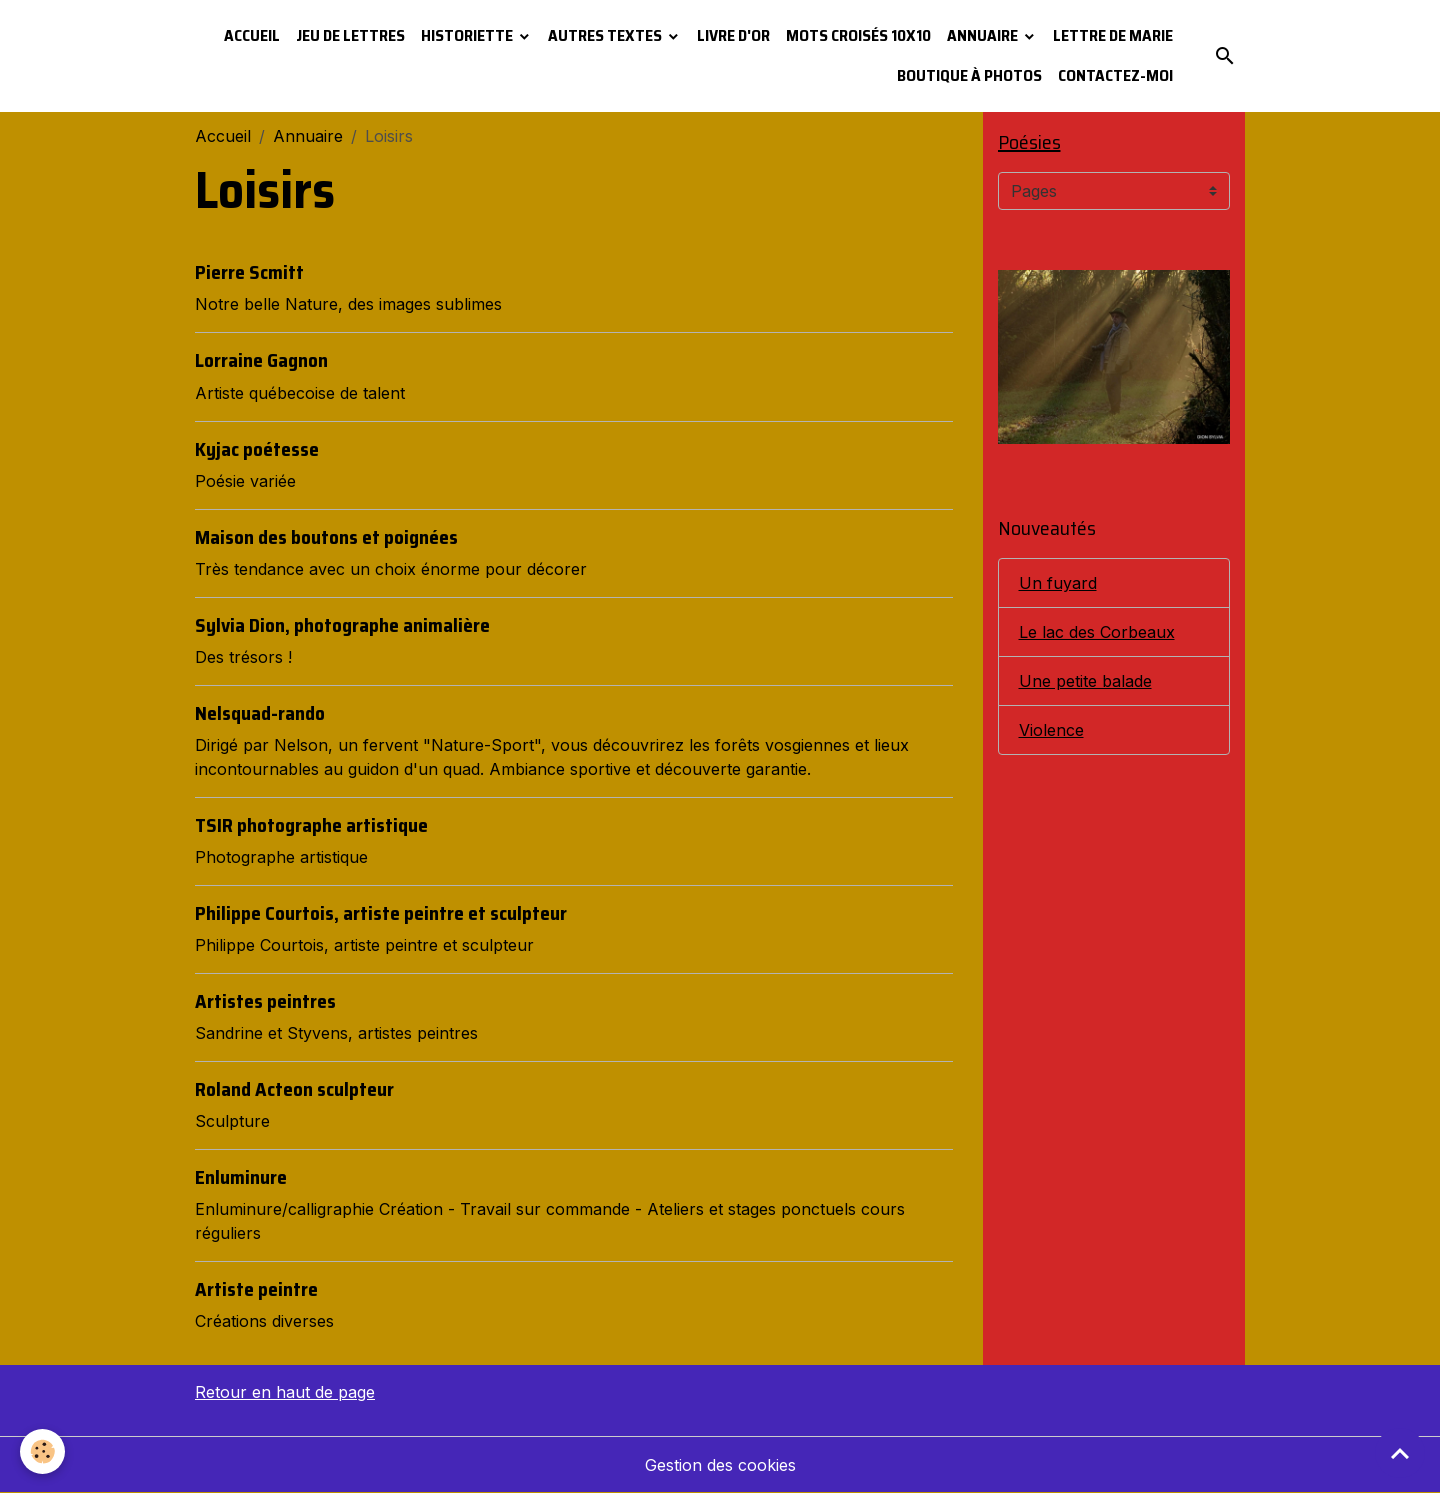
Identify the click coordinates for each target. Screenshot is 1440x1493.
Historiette (468, 35)
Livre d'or (733, 35)
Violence (1051, 730)
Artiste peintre (256, 1289)
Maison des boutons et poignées (326, 537)
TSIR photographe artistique (311, 825)
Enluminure (241, 1177)
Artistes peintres (265, 1001)
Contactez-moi (1115, 75)
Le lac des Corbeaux (1097, 632)
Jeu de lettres (350, 35)
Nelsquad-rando (260, 713)
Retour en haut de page (285, 1392)
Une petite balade (1085, 681)
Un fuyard (1058, 583)
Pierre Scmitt (249, 272)
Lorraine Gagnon (261, 360)
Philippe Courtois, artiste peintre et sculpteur (381, 913)
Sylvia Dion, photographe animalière (342, 625)
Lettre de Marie (1113, 35)
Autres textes (606, 35)
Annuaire (984, 35)
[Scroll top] (1400, 1453)
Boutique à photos (969, 75)
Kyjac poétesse (257, 449)
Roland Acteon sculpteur (294, 1089)
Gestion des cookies (720, 1465)
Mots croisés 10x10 (858, 35)
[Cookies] (42, 1451)
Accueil (252, 35)
